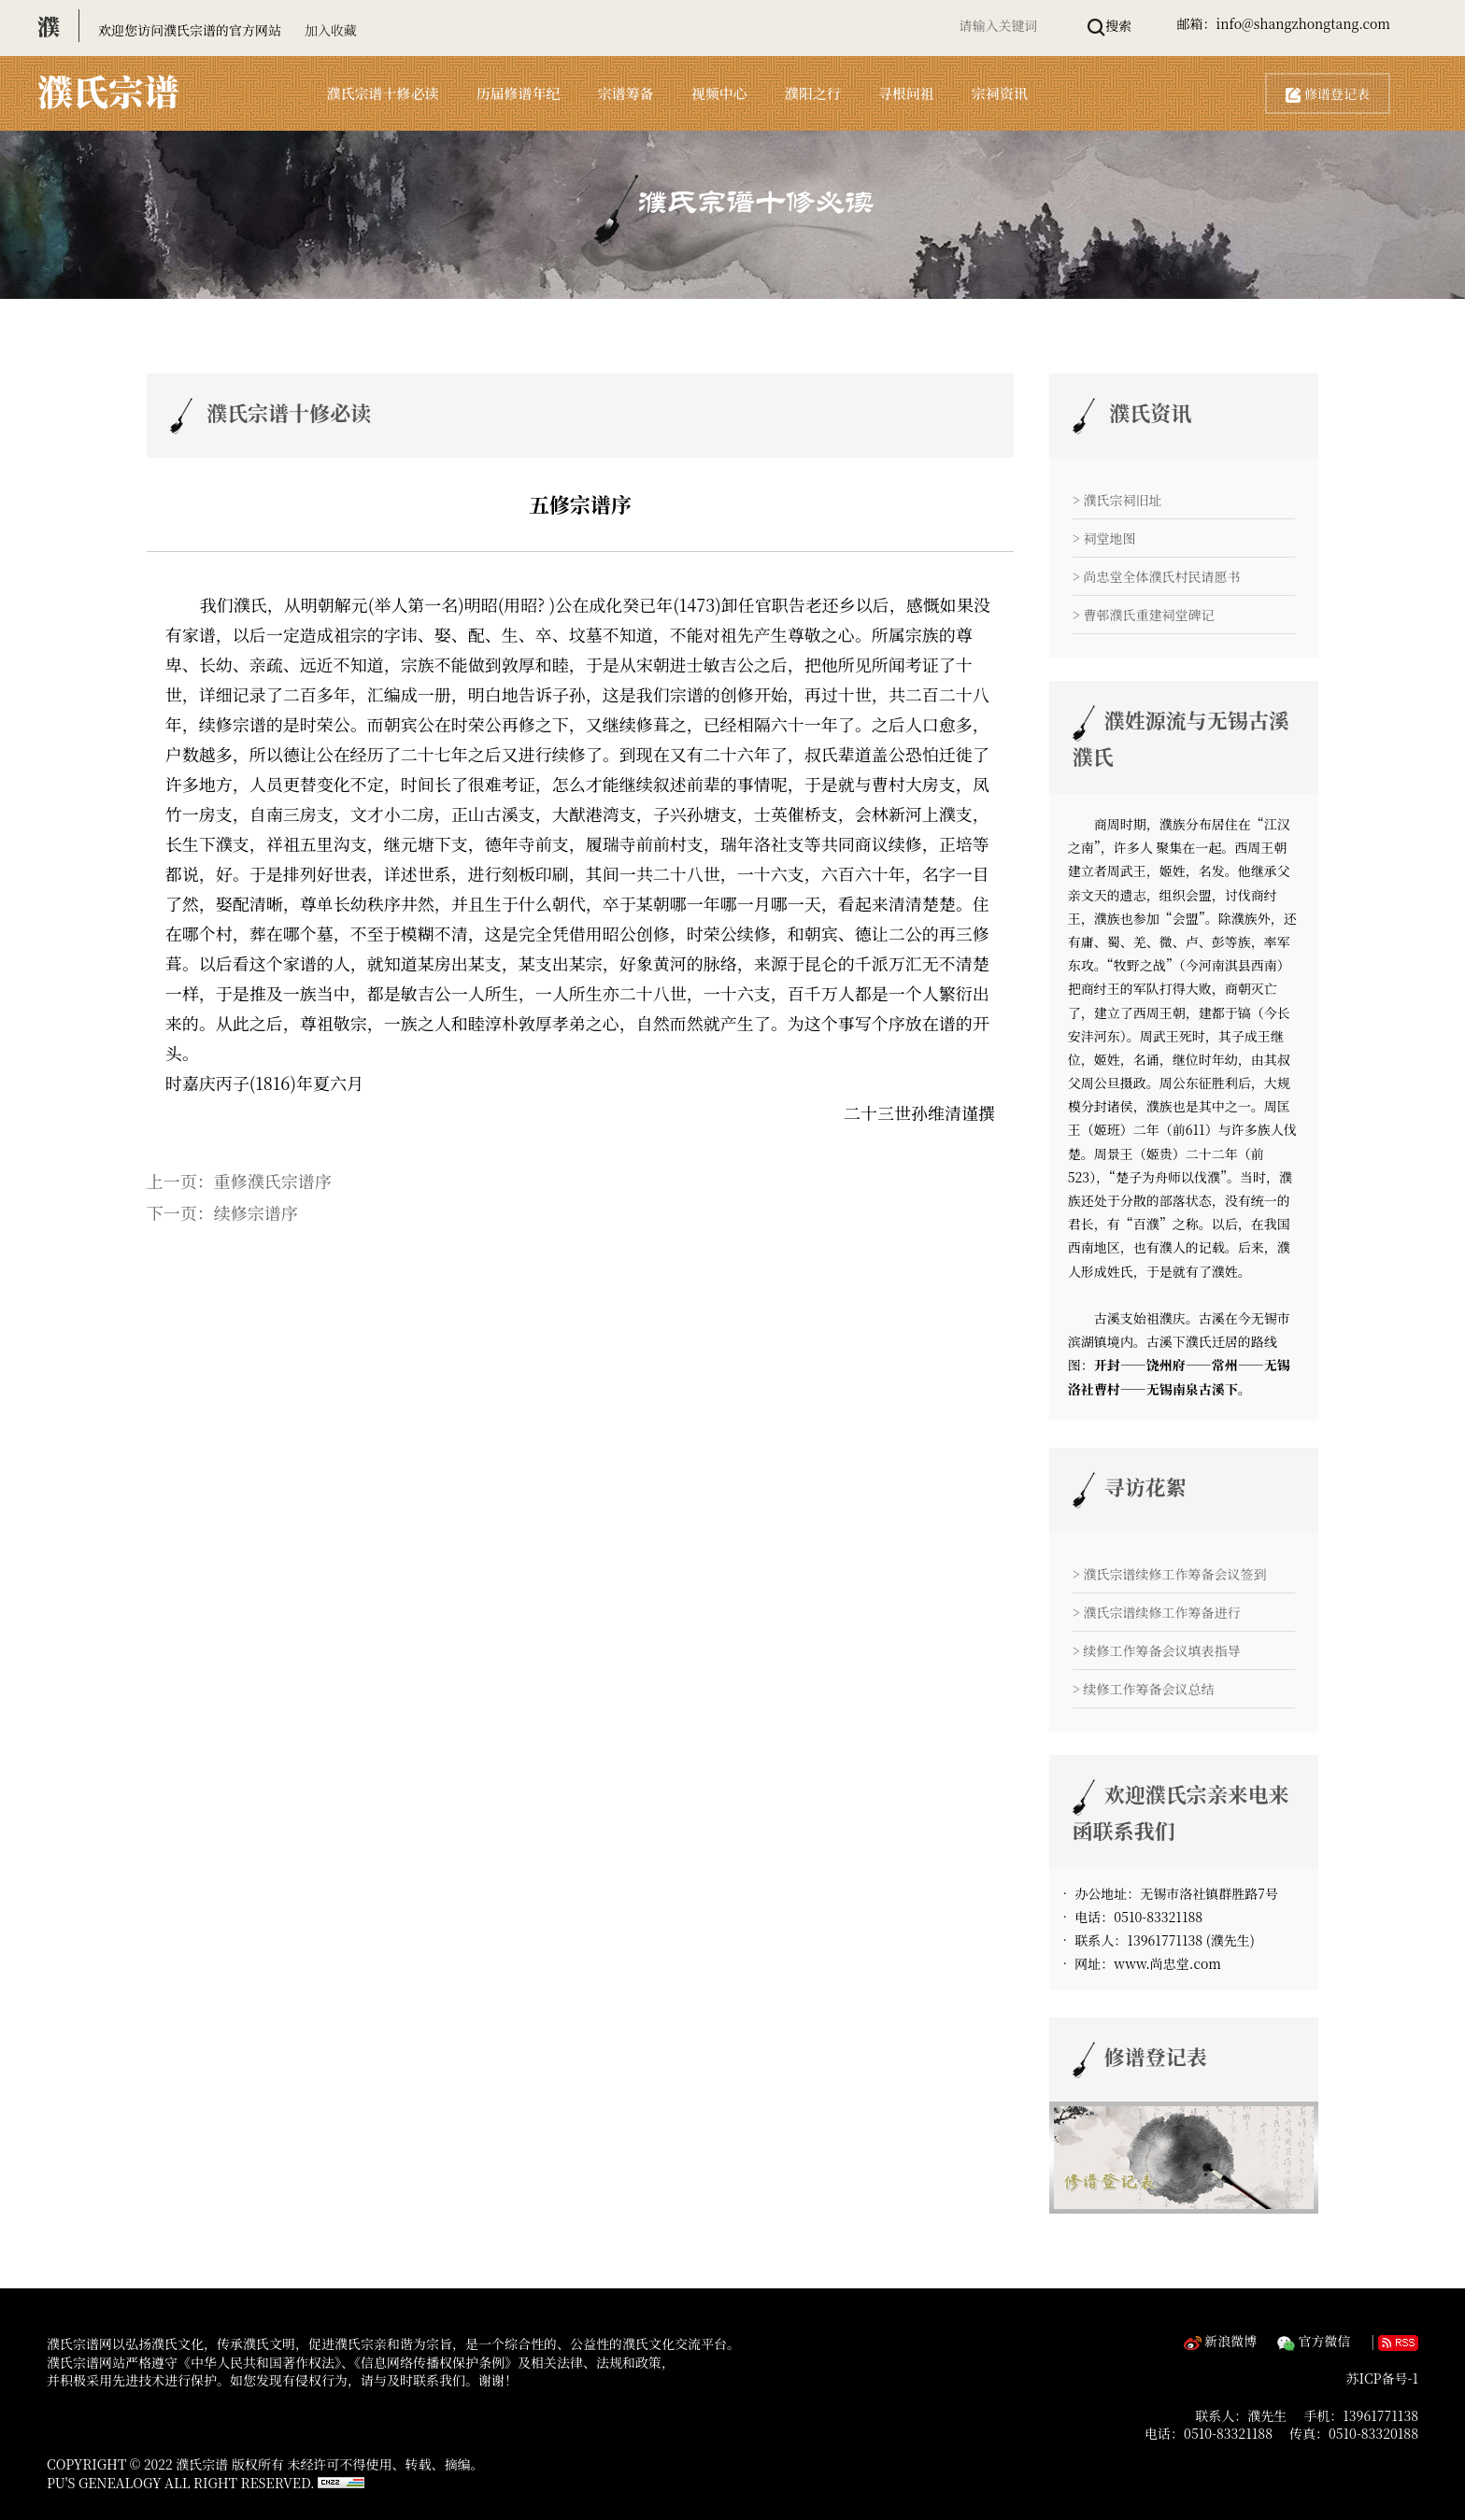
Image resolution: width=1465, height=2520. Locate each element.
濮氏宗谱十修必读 (383, 93)
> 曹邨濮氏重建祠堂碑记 (1144, 614)
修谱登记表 (1328, 93)
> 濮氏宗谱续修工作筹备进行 (1157, 1612)
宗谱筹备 (626, 93)
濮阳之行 (813, 93)
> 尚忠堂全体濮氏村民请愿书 (1157, 576)
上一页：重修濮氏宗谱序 (239, 1180)
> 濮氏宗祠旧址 (1117, 499)
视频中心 (719, 93)
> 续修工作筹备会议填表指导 (1157, 1650)
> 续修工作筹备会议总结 (1144, 1688)
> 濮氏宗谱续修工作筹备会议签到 (1170, 1573)
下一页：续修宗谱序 (222, 1212)
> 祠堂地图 (1104, 538)
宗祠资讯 (1000, 93)
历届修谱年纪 (518, 93)
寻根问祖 (906, 93)
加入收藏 (331, 30)
